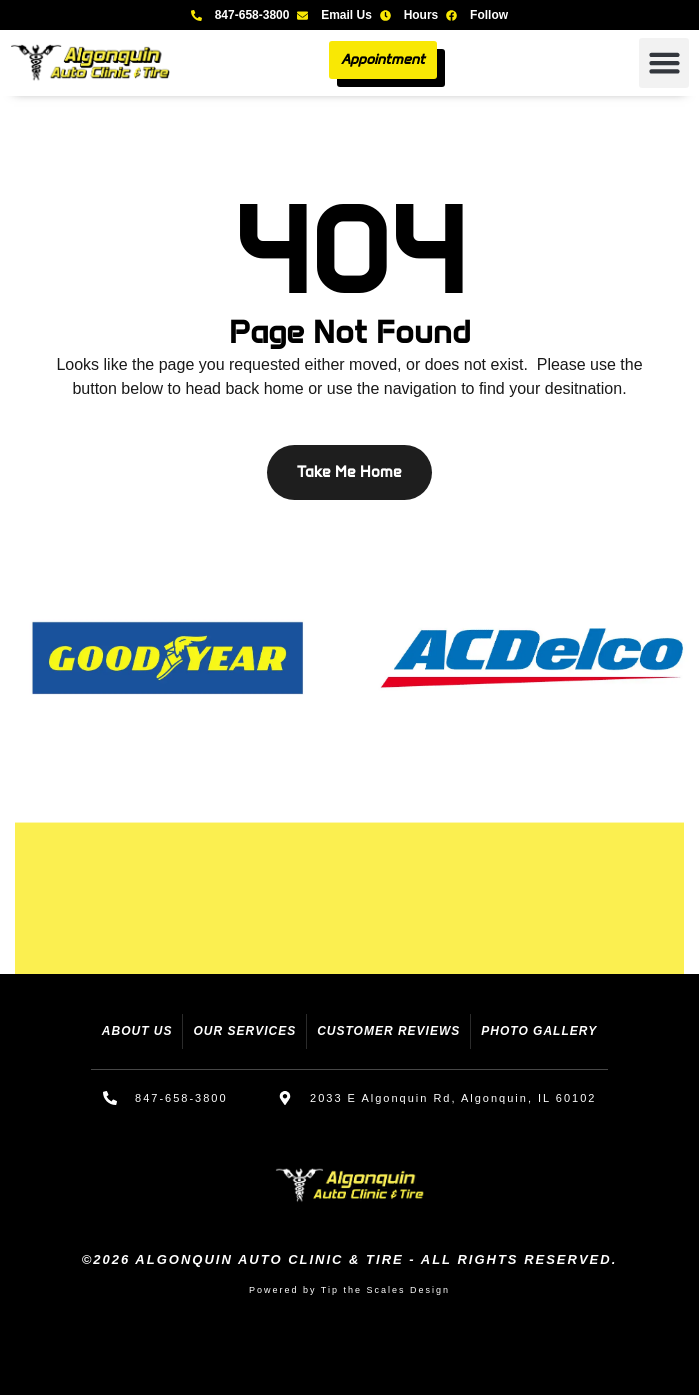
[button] (664, 63)
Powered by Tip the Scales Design (349, 1290)
